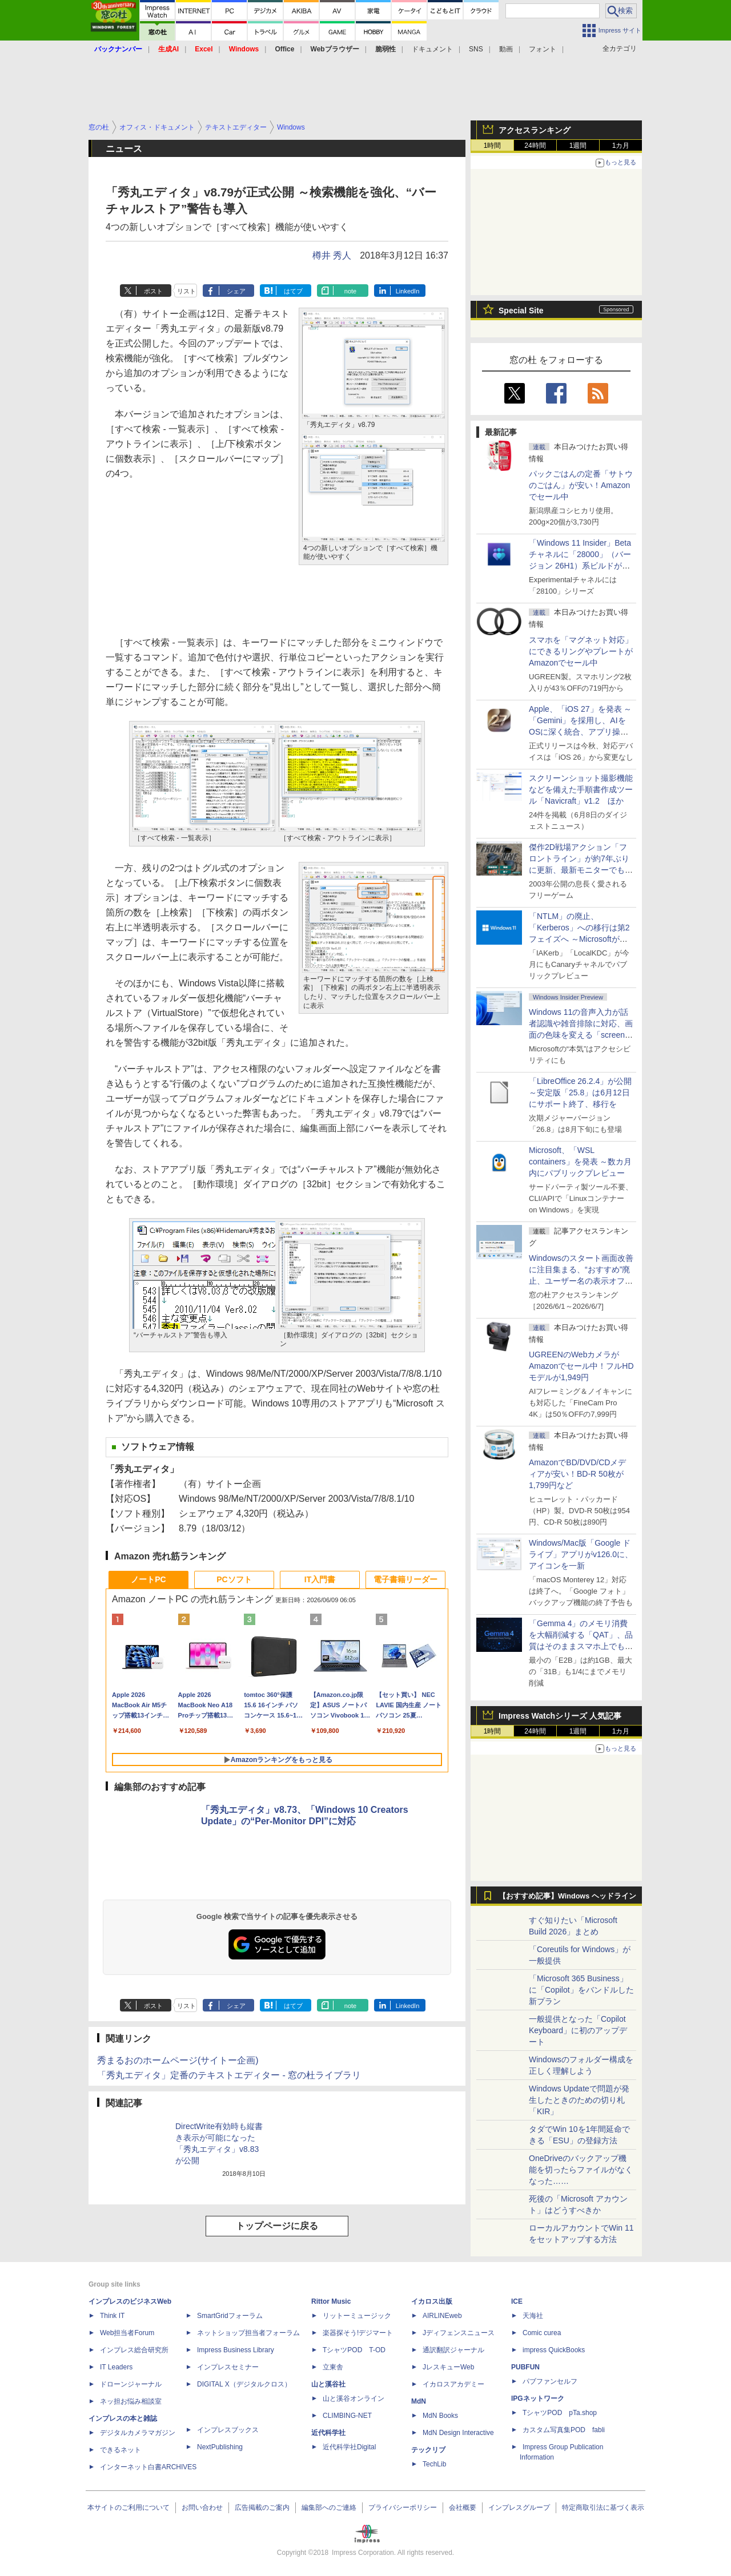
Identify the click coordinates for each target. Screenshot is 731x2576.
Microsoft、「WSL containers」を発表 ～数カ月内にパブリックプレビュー (580, 1162)
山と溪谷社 (328, 2384)
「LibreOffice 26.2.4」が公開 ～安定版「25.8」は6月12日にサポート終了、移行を (580, 1092)
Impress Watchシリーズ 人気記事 (560, 1715)
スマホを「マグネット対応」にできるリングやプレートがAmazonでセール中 (581, 651)
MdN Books (440, 2416)
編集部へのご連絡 (329, 2508)
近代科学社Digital (349, 2447)
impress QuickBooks (554, 2350)
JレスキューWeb (448, 2367)
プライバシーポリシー (402, 2508)
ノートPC (148, 1579)
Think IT (112, 2316)
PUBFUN (525, 2367)
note (350, 291)
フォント (542, 49)
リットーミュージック (357, 2316)
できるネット (120, 2450)
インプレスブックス (228, 2430)
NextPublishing (220, 2447)
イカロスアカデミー (453, 2384)
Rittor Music (331, 2301)
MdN (418, 2401)
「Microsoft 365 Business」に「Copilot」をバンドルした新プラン (581, 1990)
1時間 (492, 146)
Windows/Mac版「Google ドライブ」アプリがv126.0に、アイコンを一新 (581, 1554)
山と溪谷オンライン (353, 2398)
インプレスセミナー (228, 2367)
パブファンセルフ (550, 2381)
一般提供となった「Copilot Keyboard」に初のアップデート (578, 2030)
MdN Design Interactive (458, 2433)
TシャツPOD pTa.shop (560, 2413)
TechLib (434, 2464)
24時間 (534, 146)
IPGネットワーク (537, 2398)
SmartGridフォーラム (230, 2316)
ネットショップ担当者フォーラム (248, 2333)
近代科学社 (328, 2433)
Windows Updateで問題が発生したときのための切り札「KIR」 (579, 2100)
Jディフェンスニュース (459, 2333)
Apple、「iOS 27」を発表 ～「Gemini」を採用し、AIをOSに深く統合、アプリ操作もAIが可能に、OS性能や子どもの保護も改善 (580, 731)
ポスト (153, 291)
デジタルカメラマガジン (137, 2433)
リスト (186, 291)
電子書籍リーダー (405, 1579)
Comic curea (542, 2333)
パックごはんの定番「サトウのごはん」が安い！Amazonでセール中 (581, 485)
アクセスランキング (535, 130)
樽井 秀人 (331, 255)
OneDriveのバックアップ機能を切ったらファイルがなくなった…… (581, 2170)
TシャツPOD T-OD (354, 2350)
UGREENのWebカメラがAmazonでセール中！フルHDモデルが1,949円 (581, 1366)
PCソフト (233, 1579)
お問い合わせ (202, 2508)
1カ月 (621, 146)
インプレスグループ (519, 2508)
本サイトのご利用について (128, 2508)
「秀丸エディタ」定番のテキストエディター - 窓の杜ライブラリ (229, 2075)
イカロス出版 (431, 2301)
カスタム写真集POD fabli (564, 2430)
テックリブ (428, 2450)
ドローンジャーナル (131, 2384)
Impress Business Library (235, 2350)
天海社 (533, 2316)
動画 (506, 49)
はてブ (293, 291)
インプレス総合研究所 (134, 2350)
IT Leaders (116, 2367)
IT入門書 (319, 1579)
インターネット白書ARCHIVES (148, 2467)
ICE (517, 2301)
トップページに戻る (277, 2226)
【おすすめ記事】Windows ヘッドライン (567, 1896)
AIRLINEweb (442, 2316)
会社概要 (462, 2508)
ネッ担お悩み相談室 (131, 2401)
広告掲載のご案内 (262, 2508)
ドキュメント (432, 49)
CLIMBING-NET (347, 2416)
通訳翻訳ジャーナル (453, 2350)
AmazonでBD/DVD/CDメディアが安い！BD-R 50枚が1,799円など (577, 1474)
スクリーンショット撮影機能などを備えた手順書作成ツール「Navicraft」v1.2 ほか (581, 789)
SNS (476, 49)
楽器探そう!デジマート (358, 2333)
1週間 (578, 146)
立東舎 (333, 2367)
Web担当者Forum (127, 2333)
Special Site (521, 310)
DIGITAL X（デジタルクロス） (244, 2384)
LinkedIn (408, 291)
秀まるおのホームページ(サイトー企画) (178, 2060)
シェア (236, 291)
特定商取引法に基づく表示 (603, 2508)
